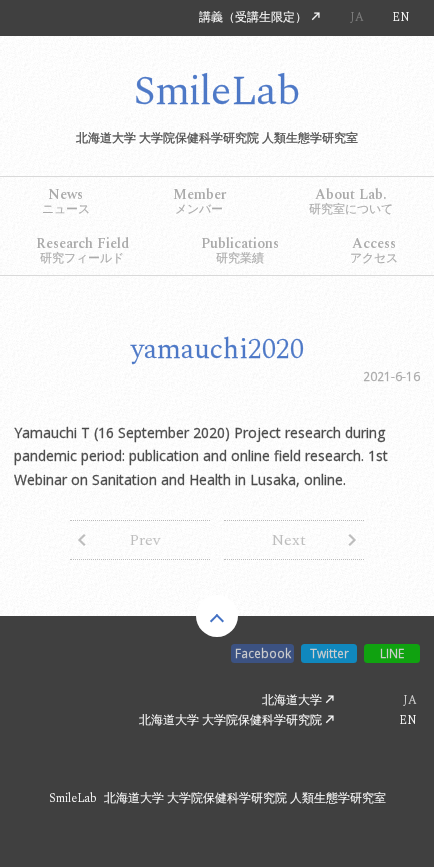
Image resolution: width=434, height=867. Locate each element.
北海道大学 (292, 701)
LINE (392, 653)
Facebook (263, 653)
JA (357, 17)
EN (401, 17)
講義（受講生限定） (253, 17)
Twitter (329, 653)
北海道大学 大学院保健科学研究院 (230, 720)
